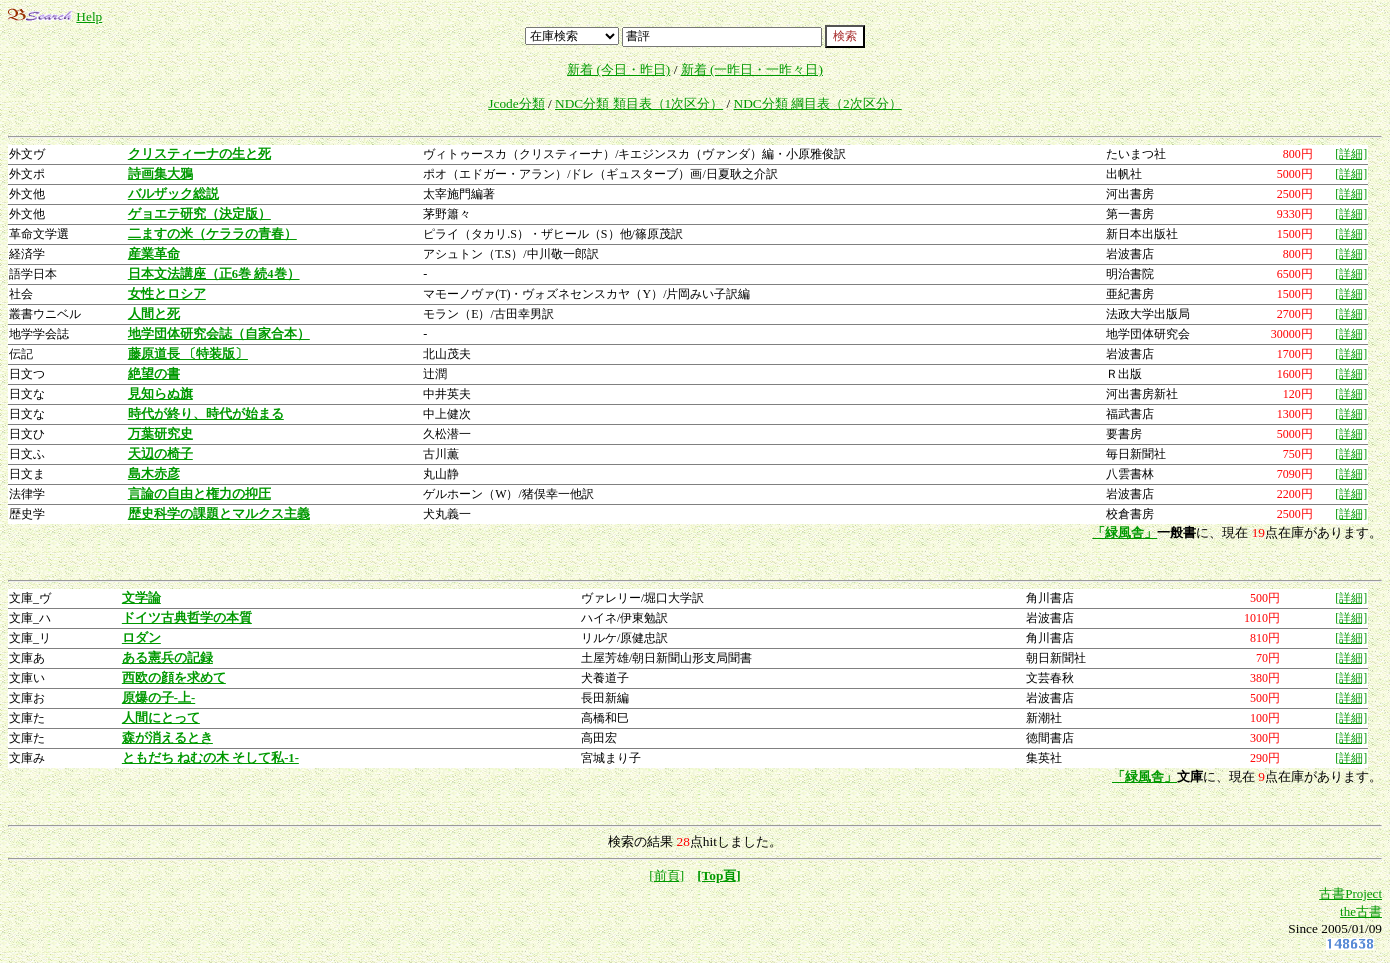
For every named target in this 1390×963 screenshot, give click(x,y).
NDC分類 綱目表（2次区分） (818, 103)
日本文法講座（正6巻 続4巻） (214, 274)
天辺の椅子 (160, 454)
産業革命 (154, 254)
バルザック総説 (173, 194)
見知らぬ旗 (160, 394)
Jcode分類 (516, 103)
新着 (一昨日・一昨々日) (752, 69)
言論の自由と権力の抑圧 (199, 494)
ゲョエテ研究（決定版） (199, 214)
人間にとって (161, 718)
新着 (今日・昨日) (618, 69)
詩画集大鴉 (160, 174)
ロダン (141, 638)
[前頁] (666, 875)
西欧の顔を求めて (174, 678)
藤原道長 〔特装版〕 (188, 354)
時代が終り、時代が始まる (206, 414)
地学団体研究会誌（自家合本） (219, 334)
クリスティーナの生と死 (199, 154)
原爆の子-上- (158, 698)
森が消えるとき (167, 738)
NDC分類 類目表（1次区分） (639, 103)
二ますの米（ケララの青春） (212, 234)
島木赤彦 (154, 474)
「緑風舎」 (1124, 532)
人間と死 (154, 314)
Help (89, 16)
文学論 (141, 598)
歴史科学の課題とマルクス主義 (219, 514)
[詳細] (1351, 154)
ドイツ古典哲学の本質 (187, 618)
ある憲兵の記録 (167, 658)
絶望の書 (154, 374)
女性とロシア (167, 294)
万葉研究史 (160, 434)
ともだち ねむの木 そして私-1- (210, 758)
